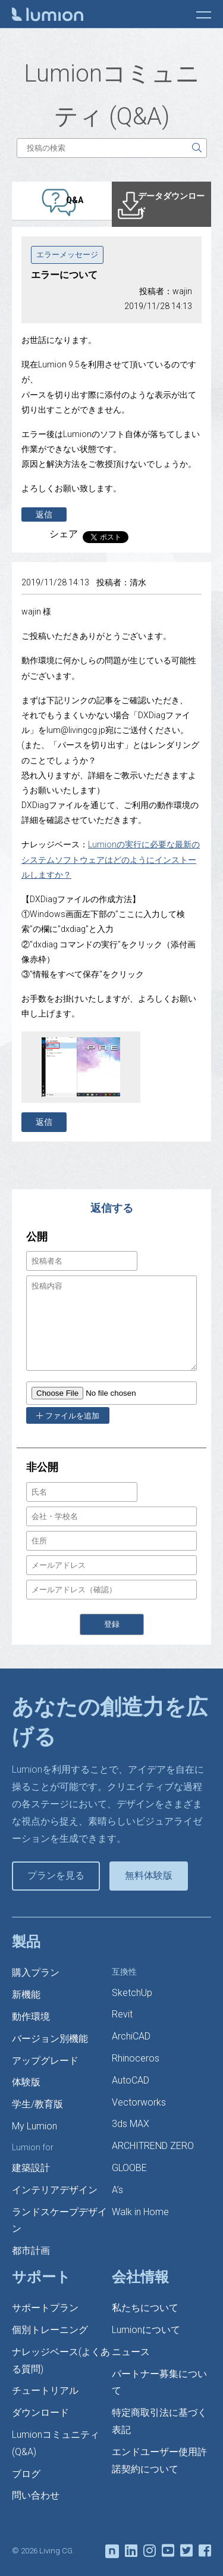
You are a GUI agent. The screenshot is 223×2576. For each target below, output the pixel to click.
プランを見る (55, 1875)
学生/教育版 (37, 2104)
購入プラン (35, 1972)
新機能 (26, 1994)
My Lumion (34, 2126)
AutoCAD (130, 2080)
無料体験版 (148, 1875)
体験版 (26, 2082)
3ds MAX (130, 2123)
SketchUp (132, 1992)
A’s (117, 2189)
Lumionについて (146, 2329)
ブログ (26, 2474)
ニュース (131, 2351)
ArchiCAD (131, 2036)
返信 (44, 514)
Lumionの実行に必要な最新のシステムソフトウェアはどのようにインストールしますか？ (110, 859)
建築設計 (31, 2167)
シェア (63, 533)
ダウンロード (40, 2412)
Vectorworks (139, 2102)
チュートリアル (45, 2390)
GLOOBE (129, 2167)
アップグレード (45, 2060)
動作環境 (31, 2016)
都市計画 (31, 2250)
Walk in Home (140, 2212)
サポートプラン (45, 2307)
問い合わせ (35, 2495)
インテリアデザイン (55, 2189)
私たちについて (145, 2307)
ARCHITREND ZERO (153, 2145)
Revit (122, 2014)
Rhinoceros (135, 2058)
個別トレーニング (50, 2329)
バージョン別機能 (50, 2038)
